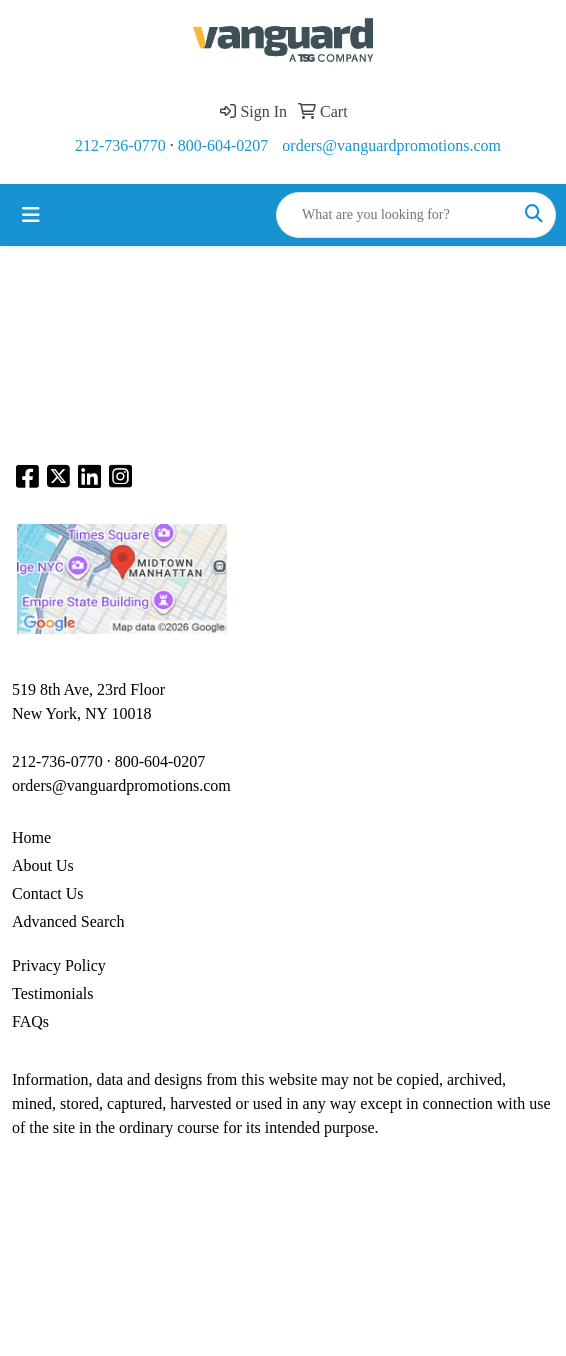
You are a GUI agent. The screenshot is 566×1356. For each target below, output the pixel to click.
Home (31, 837)
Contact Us (48, 893)
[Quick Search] (395, 215)
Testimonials (53, 993)
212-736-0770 (120, 145)
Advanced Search (68, 921)
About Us (43, 865)
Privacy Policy (59, 965)
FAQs (30, 1021)
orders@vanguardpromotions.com (391, 145)
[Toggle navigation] (31, 215)
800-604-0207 (223, 145)
